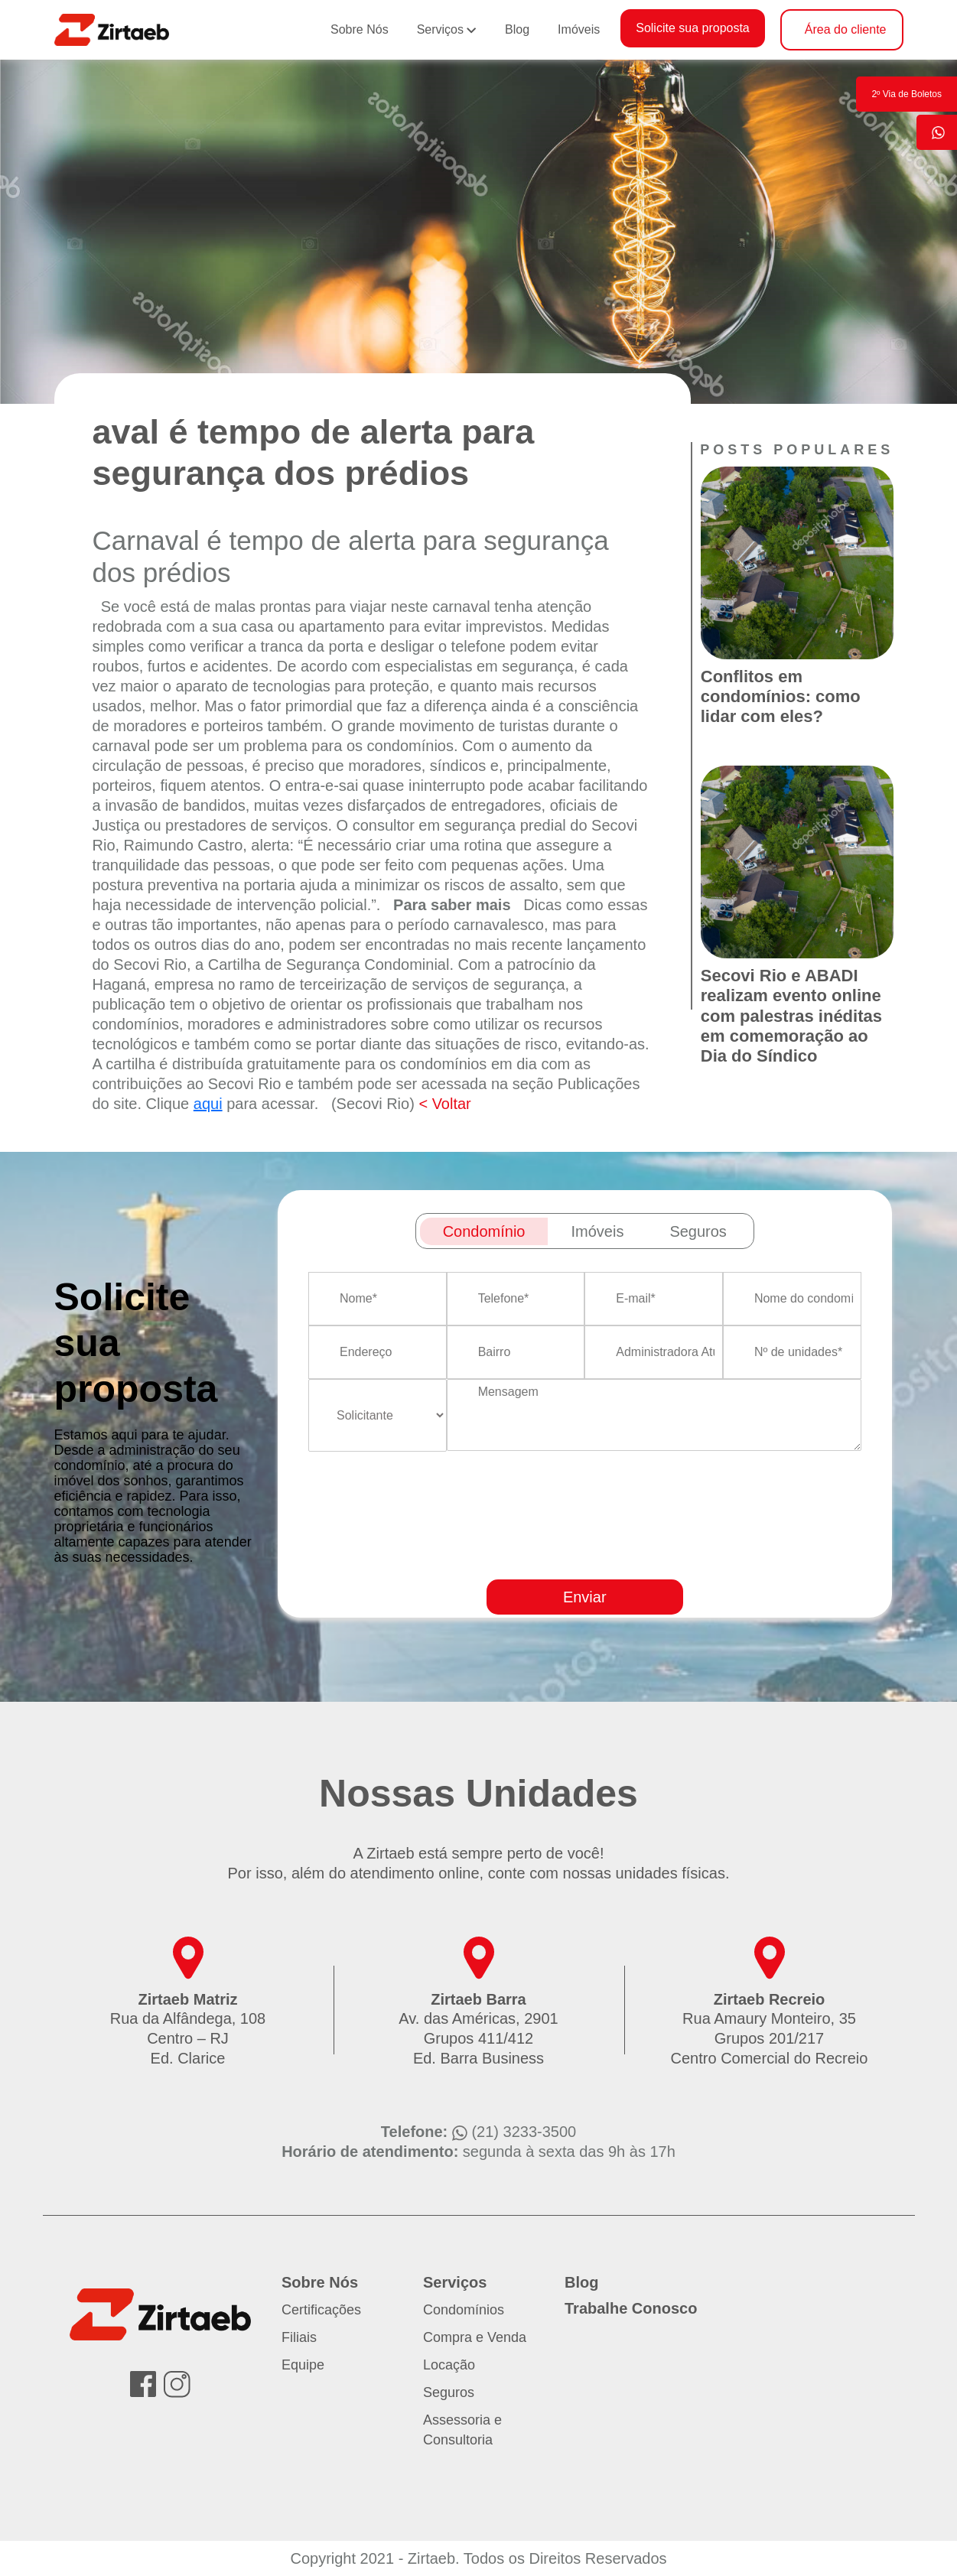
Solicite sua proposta (693, 27)
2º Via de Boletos (906, 94)
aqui (208, 1103)
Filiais (299, 2337)
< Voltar (444, 1103)
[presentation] (635, 1559)
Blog (517, 29)
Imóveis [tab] (597, 1231)
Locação (449, 2365)
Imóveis (579, 29)
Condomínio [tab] (484, 1231)
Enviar (585, 1597)
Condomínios (463, 2309)
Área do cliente (846, 29)
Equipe (303, 2365)
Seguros (448, 2392)
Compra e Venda (474, 2337)
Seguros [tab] (698, 1231)
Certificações (321, 2309)
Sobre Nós (359, 29)
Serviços (440, 29)
